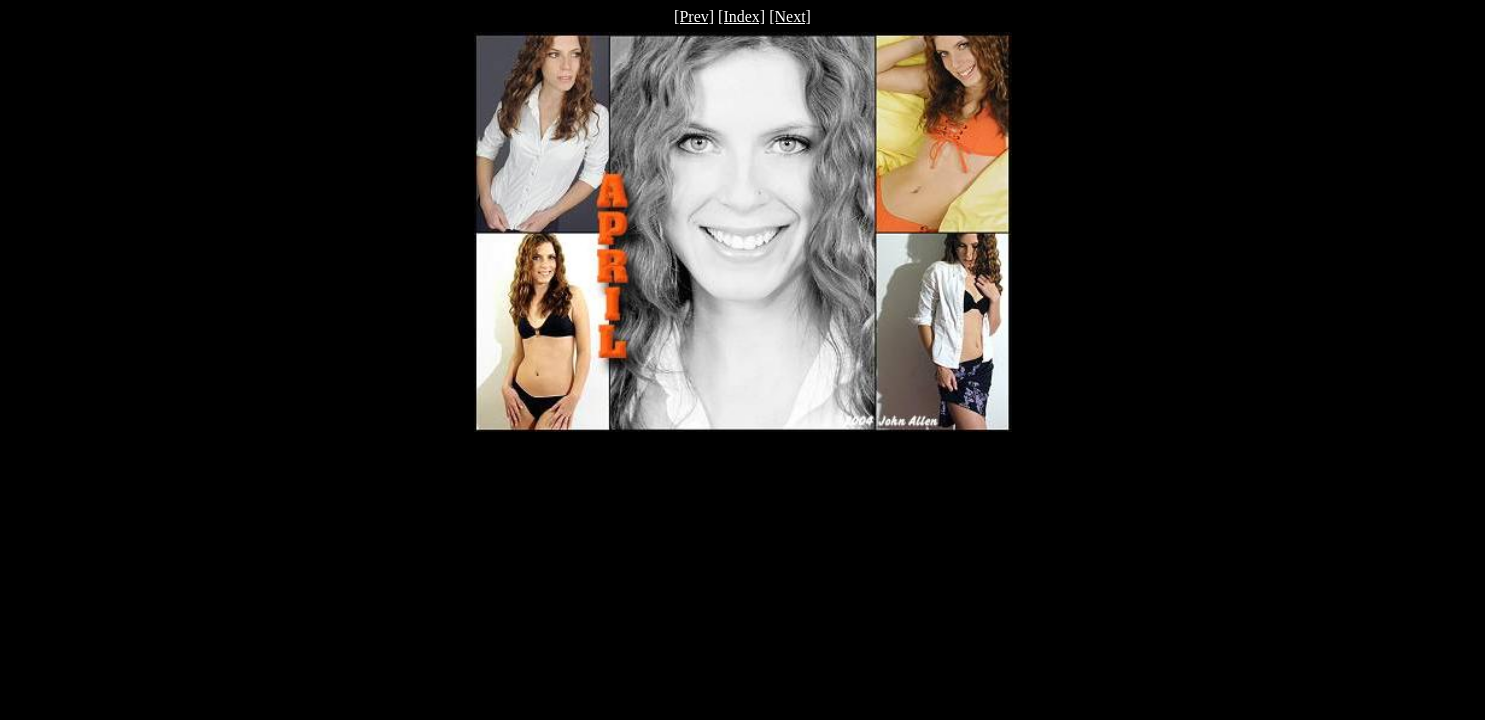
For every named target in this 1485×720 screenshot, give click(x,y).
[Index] (741, 16)
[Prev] (694, 16)
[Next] (790, 16)
